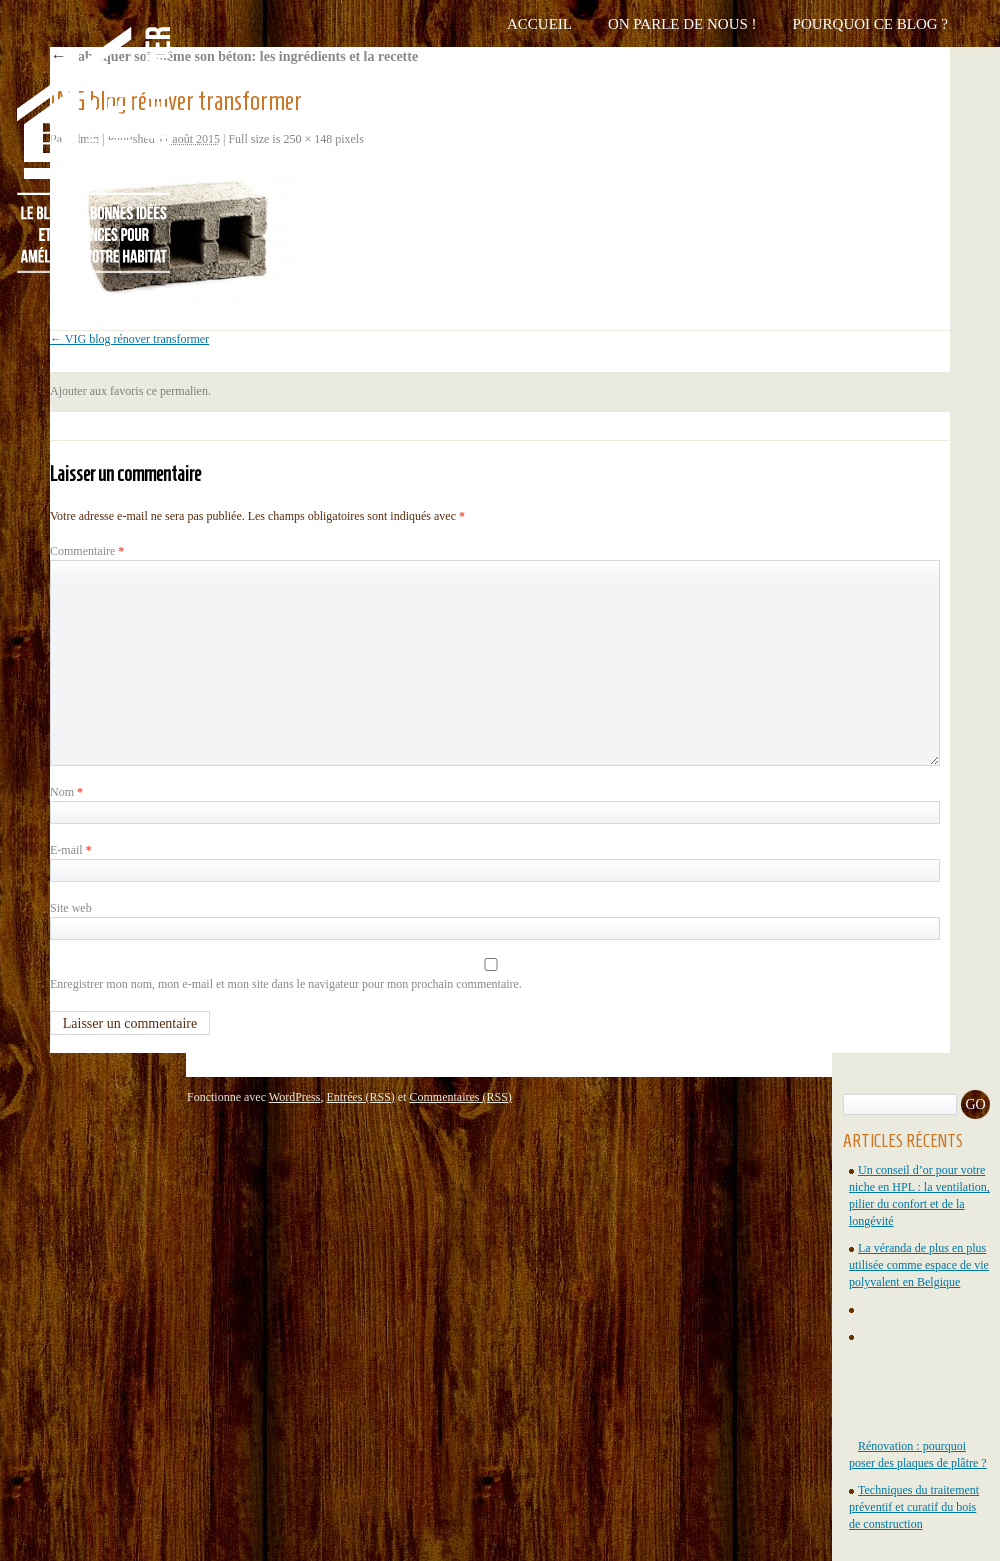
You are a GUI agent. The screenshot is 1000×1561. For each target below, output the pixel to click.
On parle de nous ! (682, 24)
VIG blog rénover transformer (137, 339)
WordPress (295, 1097)
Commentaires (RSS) (460, 1097)
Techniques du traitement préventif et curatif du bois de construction (914, 1507)
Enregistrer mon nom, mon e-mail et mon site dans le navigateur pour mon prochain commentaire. (286, 984)
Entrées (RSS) (360, 1097)
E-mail (71, 850)
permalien (184, 391)
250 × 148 (307, 139)
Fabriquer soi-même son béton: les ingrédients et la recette (234, 56)
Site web (71, 908)
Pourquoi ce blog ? (870, 24)
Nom (66, 792)
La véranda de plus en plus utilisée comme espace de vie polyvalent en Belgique (919, 1265)
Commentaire (87, 551)
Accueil (539, 24)
